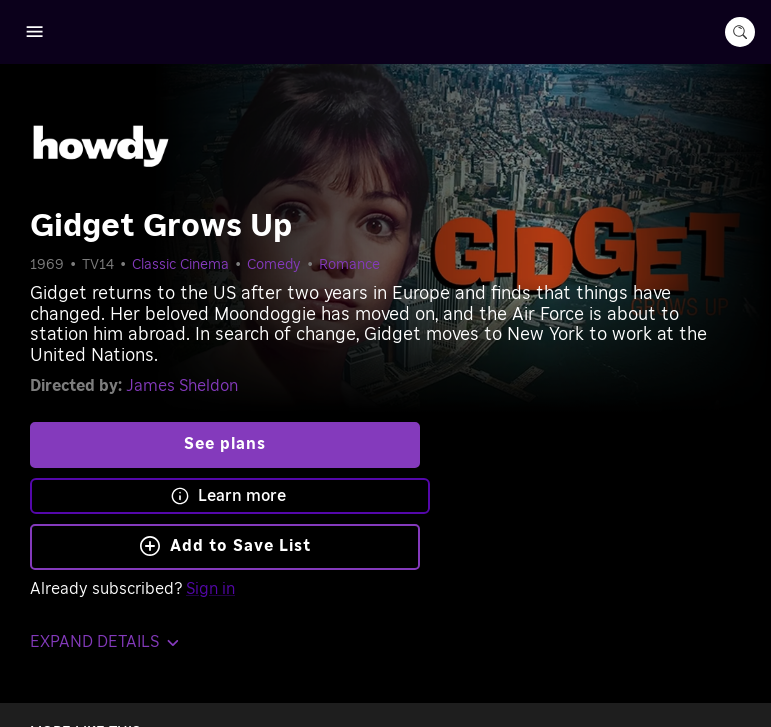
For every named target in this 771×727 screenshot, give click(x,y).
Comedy (274, 265)
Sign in (210, 589)
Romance (349, 265)
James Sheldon (182, 386)
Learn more (228, 496)
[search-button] (740, 32)
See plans (225, 444)
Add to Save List (225, 546)
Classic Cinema (180, 265)
